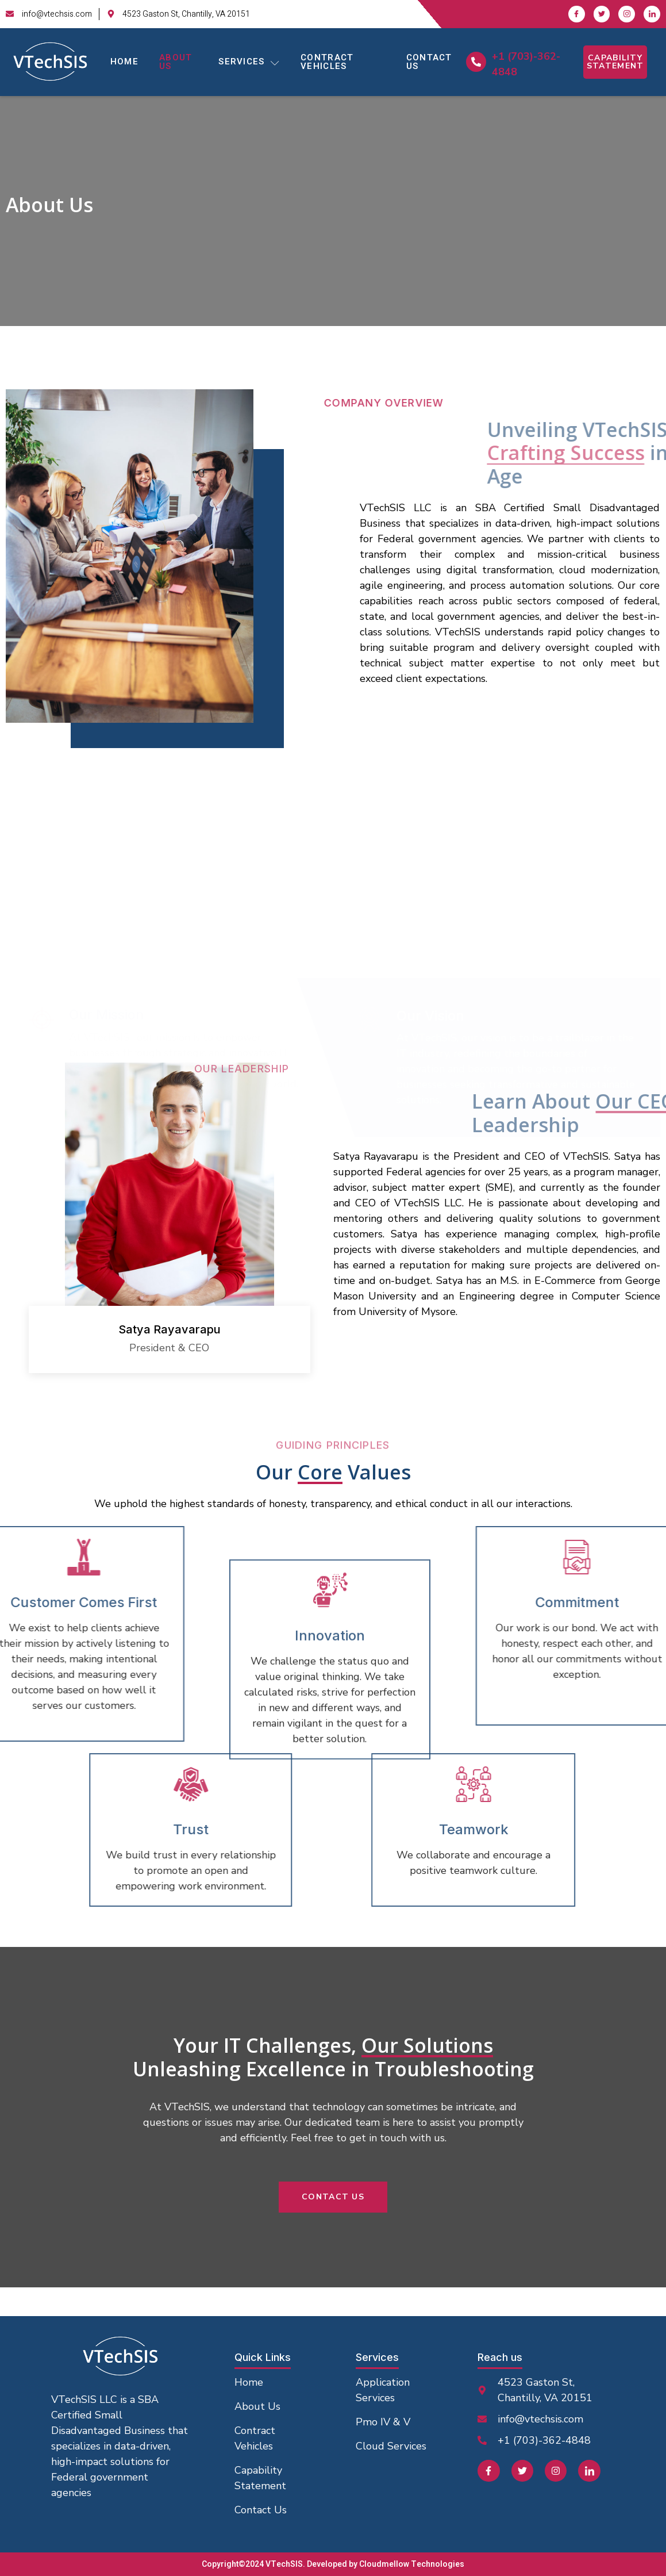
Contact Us (429, 61)
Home (124, 61)
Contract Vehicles (327, 61)
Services (249, 61)
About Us (176, 61)
